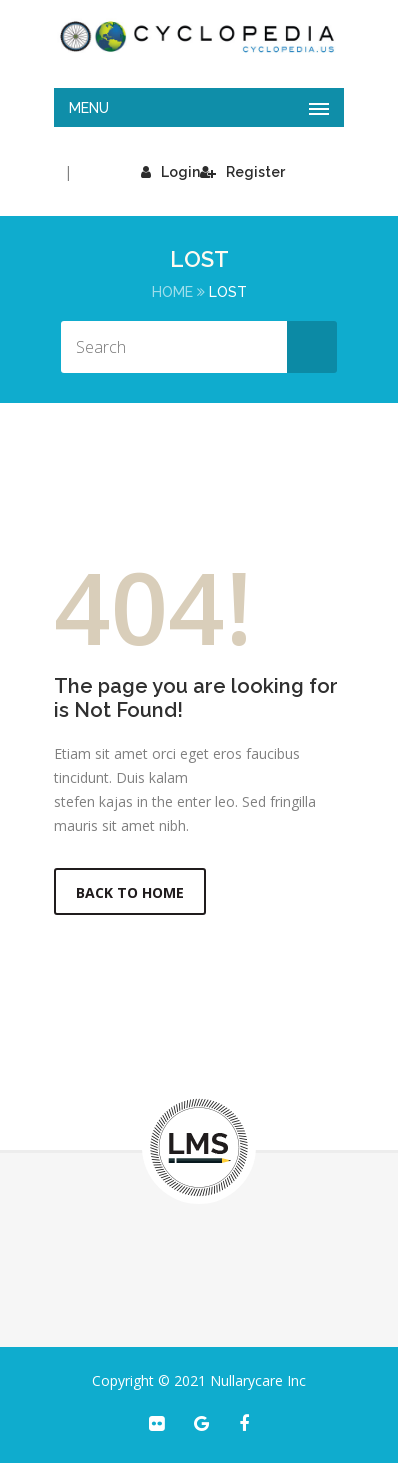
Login (170, 172)
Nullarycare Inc (258, 1380)
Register (242, 172)
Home (172, 292)
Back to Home (130, 892)
